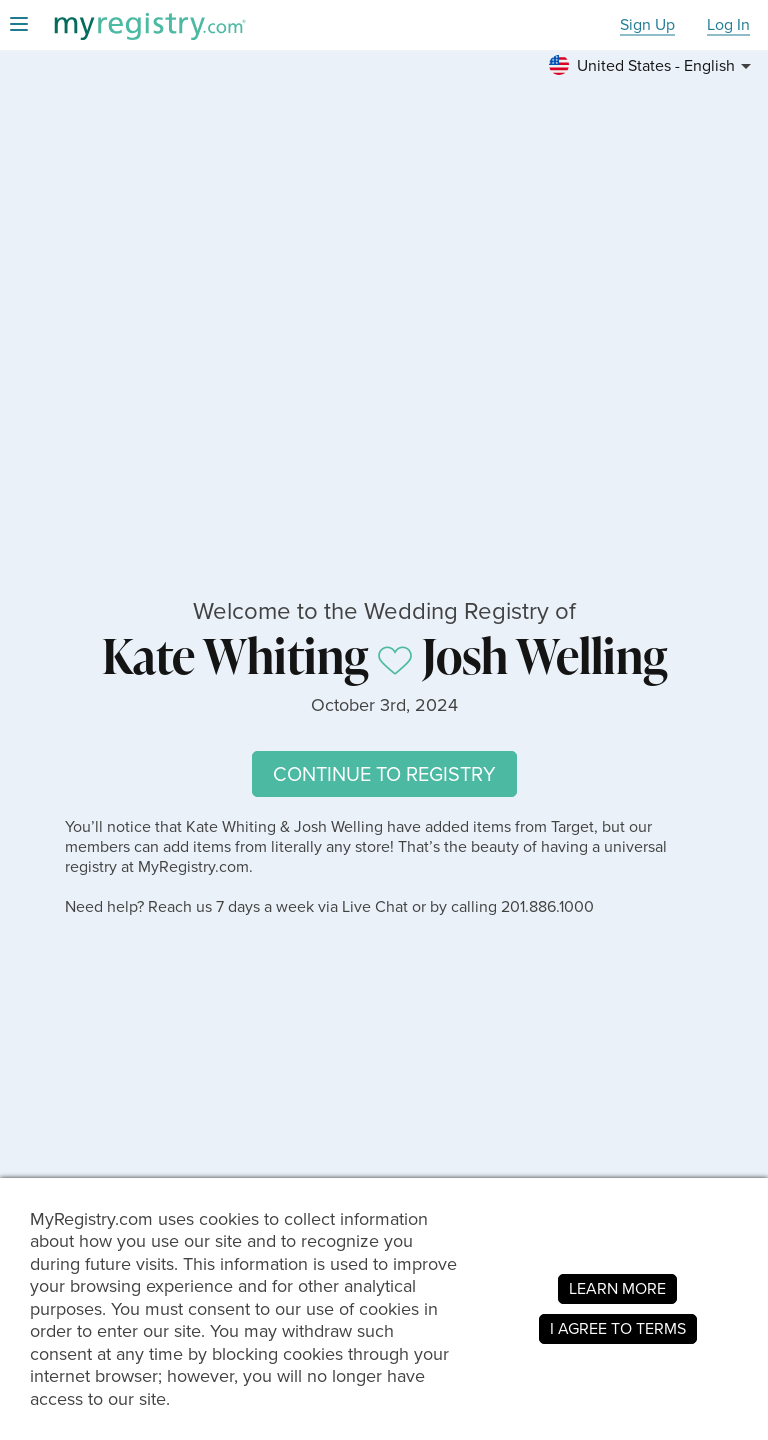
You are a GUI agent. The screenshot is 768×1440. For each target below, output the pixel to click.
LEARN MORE (617, 1288)
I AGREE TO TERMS (618, 1328)
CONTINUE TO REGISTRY (384, 774)
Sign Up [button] (647, 25)
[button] (653, 66)
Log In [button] (728, 25)
